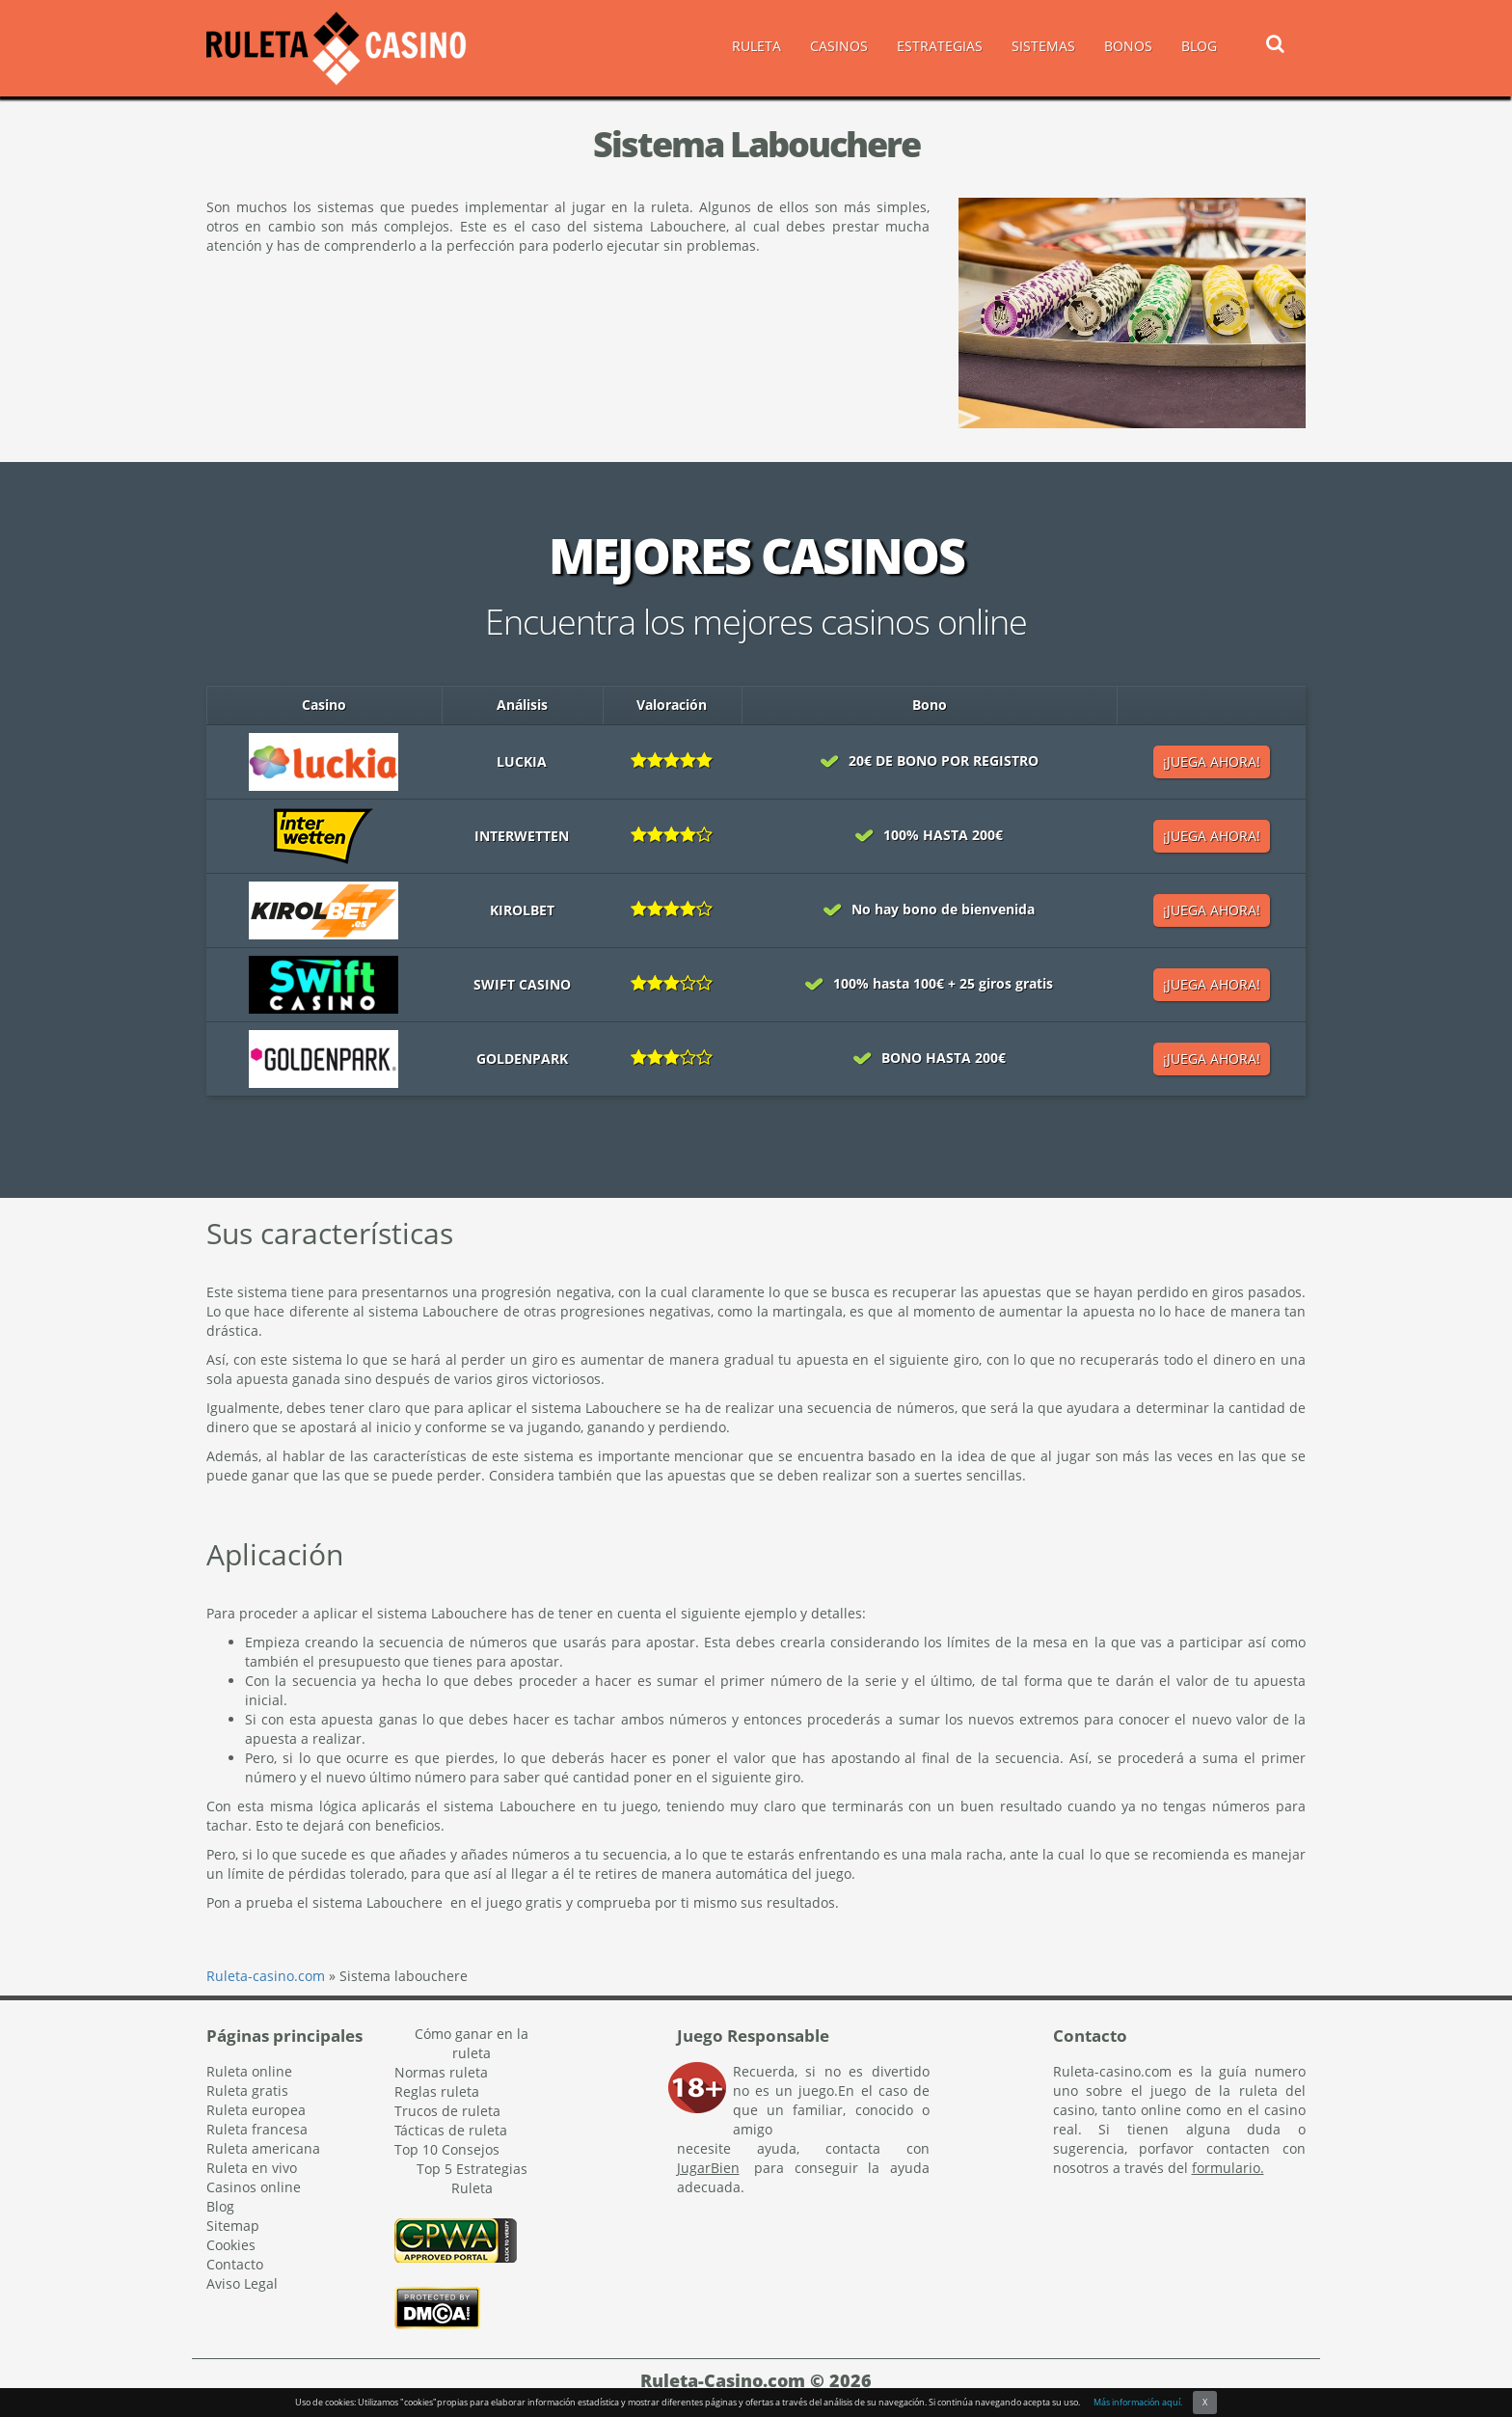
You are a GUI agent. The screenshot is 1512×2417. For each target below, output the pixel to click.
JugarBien (708, 2168)
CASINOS (839, 46)
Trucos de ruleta (447, 2111)
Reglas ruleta (436, 2091)
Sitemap (232, 2225)
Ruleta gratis (247, 2090)
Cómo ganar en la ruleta (471, 2043)
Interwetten (521, 836)
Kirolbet (522, 910)
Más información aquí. (1138, 2402)
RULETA (756, 46)
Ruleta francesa (257, 2129)
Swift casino (522, 984)
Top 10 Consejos (447, 2149)
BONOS (1128, 46)
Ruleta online (249, 2071)
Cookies (231, 2245)
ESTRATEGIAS (940, 46)
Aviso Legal (242, 2283)
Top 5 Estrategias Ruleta (472, 2178)
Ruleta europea (256, 2110)
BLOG (1199, 46)
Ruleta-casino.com (265, 1976)
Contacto (234, 2264)
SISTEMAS (1043, 46)
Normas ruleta (441, 2072)
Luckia (522, 761)
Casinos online (253, 2187)
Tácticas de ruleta (450, 2130)
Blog (220, 2206)
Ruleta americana (263, 2148)
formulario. (1228, 2168)
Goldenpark (522, 1058)
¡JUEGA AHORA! (1211, 761)
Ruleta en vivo (251, 2168)
